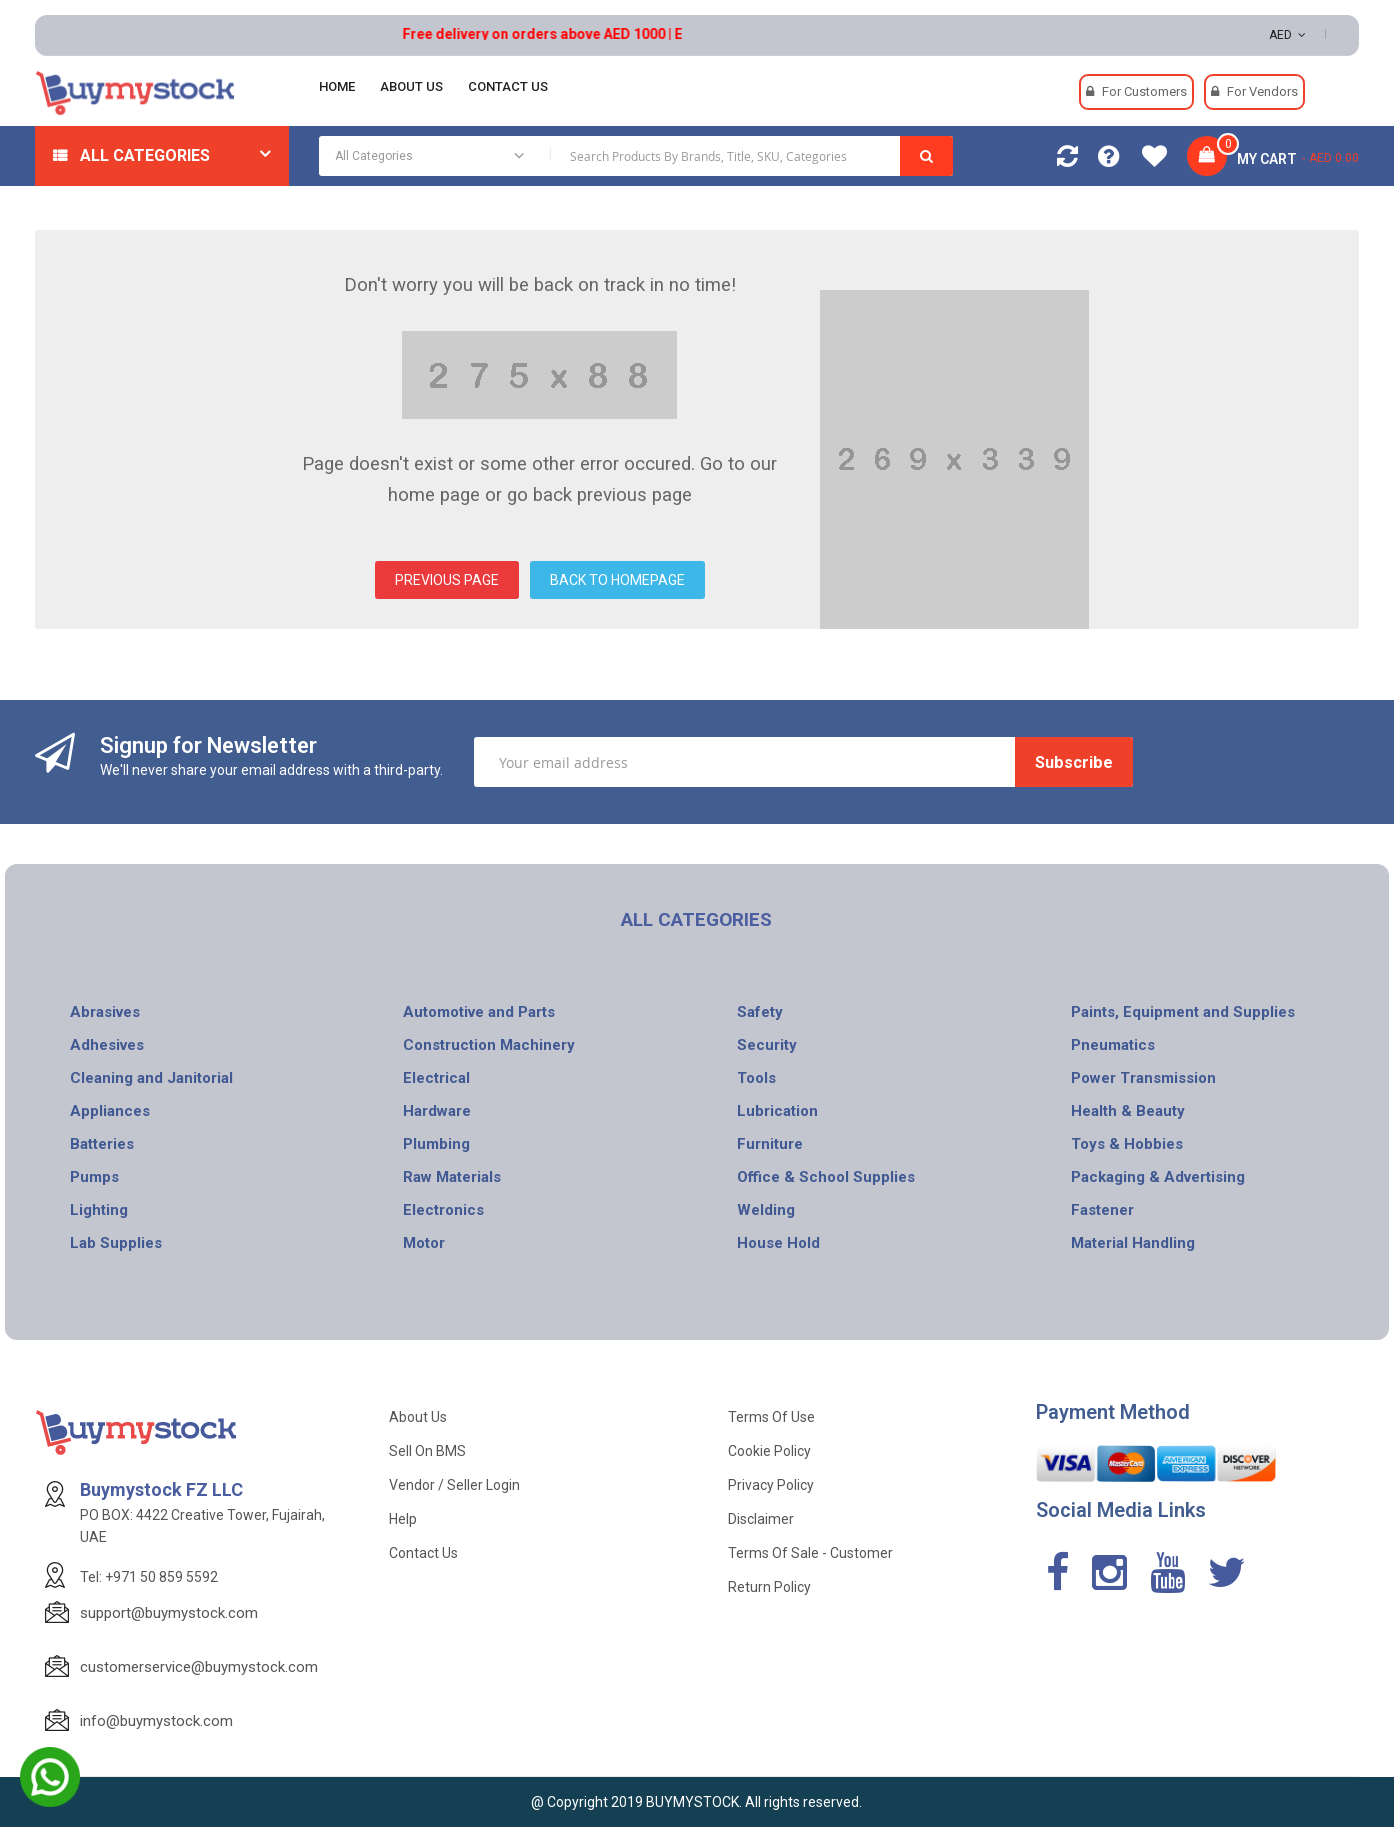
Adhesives (107, 1045)
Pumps (94, 1177)
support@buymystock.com (169, 1613)
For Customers (1144, 91)
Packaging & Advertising (1158, 1177)
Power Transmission (1143, 1078)
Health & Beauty (1128, 1111)
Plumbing (436, 1144)
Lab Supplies (116, 1243)
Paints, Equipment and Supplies (1183, 1012)
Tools (756, 1078)
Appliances (110, 1111)
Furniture (770, 1144)
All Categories (145, 155)
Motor (424, 1243)
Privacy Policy (771, 1485)
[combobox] (636, 156)
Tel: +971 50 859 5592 (149, 1577)
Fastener (1102, 1210)
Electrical (436, 1078)
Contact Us (423, 1553)
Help (403, 1519)
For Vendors (1262, 91)
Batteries (102, 1144)
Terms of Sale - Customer (810, 1553)
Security (767, 1045)
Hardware (437, 1111)
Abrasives (105, 1012)
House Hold (778, 1243)
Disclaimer (761, 1519)
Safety (760, 1012)
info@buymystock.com (156, 1721)
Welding (766, 1210)
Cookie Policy (769, 1451)
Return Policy (769, 1587)
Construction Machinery (489, 1045)
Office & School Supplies (826, 1177)
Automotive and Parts (479, 1012)
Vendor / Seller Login (454, 1485)
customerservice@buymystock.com (199, 1667)
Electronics (443, 1210)
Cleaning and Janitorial (151, 1078)
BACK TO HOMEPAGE (617, 580)
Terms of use (771, 1417)
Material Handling (1133, 1243)
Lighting (99, 1210)
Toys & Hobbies (1127, 1144)
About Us (418, 1417)
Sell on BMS (427, 1451)
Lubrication (777, 1111)
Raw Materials (452, 1177)
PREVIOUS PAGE (447, 580)
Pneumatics (1113, 1045)
